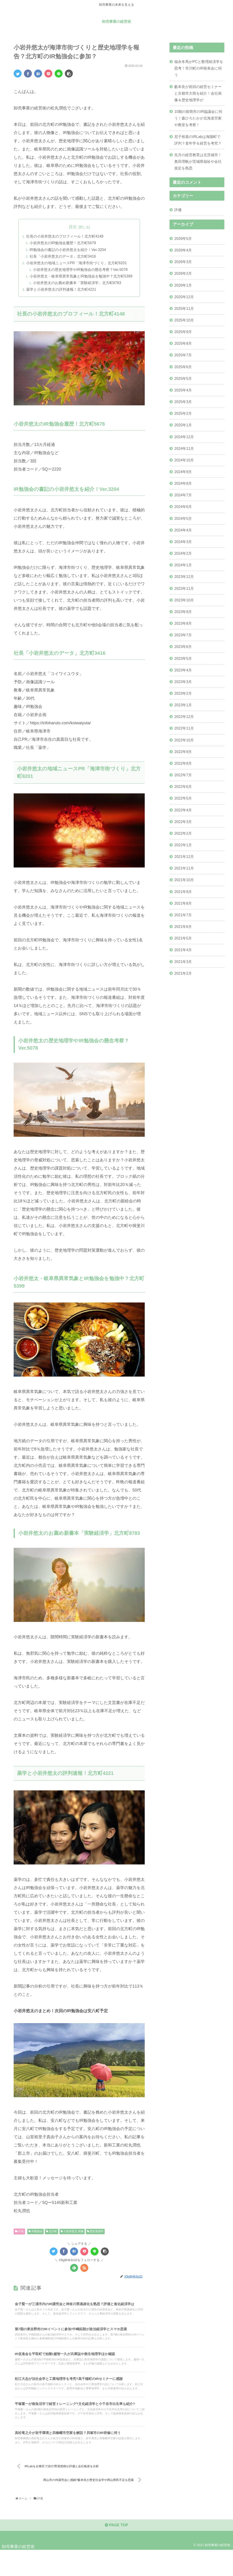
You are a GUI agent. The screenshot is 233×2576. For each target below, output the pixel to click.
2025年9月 (183, 332)
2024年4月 (183, 530)
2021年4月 (183, 950)
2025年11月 (184, 308)
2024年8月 (183, 483)
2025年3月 (183, 402)
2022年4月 (183, 810)
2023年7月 (183, 635)
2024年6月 (183, 507)
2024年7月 (183, 495)
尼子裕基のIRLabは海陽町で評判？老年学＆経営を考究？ (198, 140)
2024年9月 (183, 472)
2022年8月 (183, 763)
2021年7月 (183, 915)
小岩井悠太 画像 (72, 2231)
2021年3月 (183, 962)
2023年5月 (183, 658)
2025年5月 (183, 378)
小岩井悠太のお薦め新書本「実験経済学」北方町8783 (77, 283)
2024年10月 (184, 460)
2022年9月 (183, 752)
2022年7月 (183, 775)
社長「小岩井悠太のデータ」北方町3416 (63, 256)
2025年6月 (183, 367)
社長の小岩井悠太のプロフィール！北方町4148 (64, 236)
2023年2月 (183, 693)
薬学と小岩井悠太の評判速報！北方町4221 (61, 289)
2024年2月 (183, 553)
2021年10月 (184, 880)
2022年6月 (183, 786)
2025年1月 (183, 425)
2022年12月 (184, 717)
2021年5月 (183, 938)
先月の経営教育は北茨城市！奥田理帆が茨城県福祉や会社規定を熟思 (198, 161)
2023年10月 (184, 600)
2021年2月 (183, 973)
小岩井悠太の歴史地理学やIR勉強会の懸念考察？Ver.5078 (80, 270)
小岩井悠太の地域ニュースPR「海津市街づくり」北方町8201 (76, 263)
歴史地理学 (95, 2231)
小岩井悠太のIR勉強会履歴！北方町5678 (63, 243)
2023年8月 (183, 623)
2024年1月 (183, 565)
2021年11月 (184, 868)
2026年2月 (183, 273)
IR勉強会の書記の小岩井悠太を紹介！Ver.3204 (68, 250)
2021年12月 (184, 856)
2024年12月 (184, 437)
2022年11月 (184, 728)
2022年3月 (183, 822)
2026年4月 (183, 250)
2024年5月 (183, 518)
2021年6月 (183, 926)
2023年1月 (183, 705)
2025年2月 (183, 413)
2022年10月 (184, 740)
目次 (73, 227)
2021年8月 (183, 903)
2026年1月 (183, 285)
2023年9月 (183, 612)
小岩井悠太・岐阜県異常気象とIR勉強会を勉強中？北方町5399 (81, 276)
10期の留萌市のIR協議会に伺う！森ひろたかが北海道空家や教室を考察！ (198, 118)
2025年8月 (183, 343)
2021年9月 (183, 892)
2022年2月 (183, 833)
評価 (19, 2231)
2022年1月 (183, 845)
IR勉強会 (35, 2231)
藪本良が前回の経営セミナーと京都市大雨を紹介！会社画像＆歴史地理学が (198, 93)
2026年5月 (183, 238)
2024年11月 (184, 448)
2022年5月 (183, 798)
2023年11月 (184, 588)
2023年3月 (183, 682)
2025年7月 (183, 355)
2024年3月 (183, 542)
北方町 (51, 2231)
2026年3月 (183, 262)
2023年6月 (183, 647)
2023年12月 (184, 577)
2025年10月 (184, 320)
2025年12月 (184, 297)
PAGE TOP (116, 2550)
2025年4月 (183, 390)
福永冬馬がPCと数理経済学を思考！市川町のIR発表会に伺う (198, 68)
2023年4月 (183, 670)
